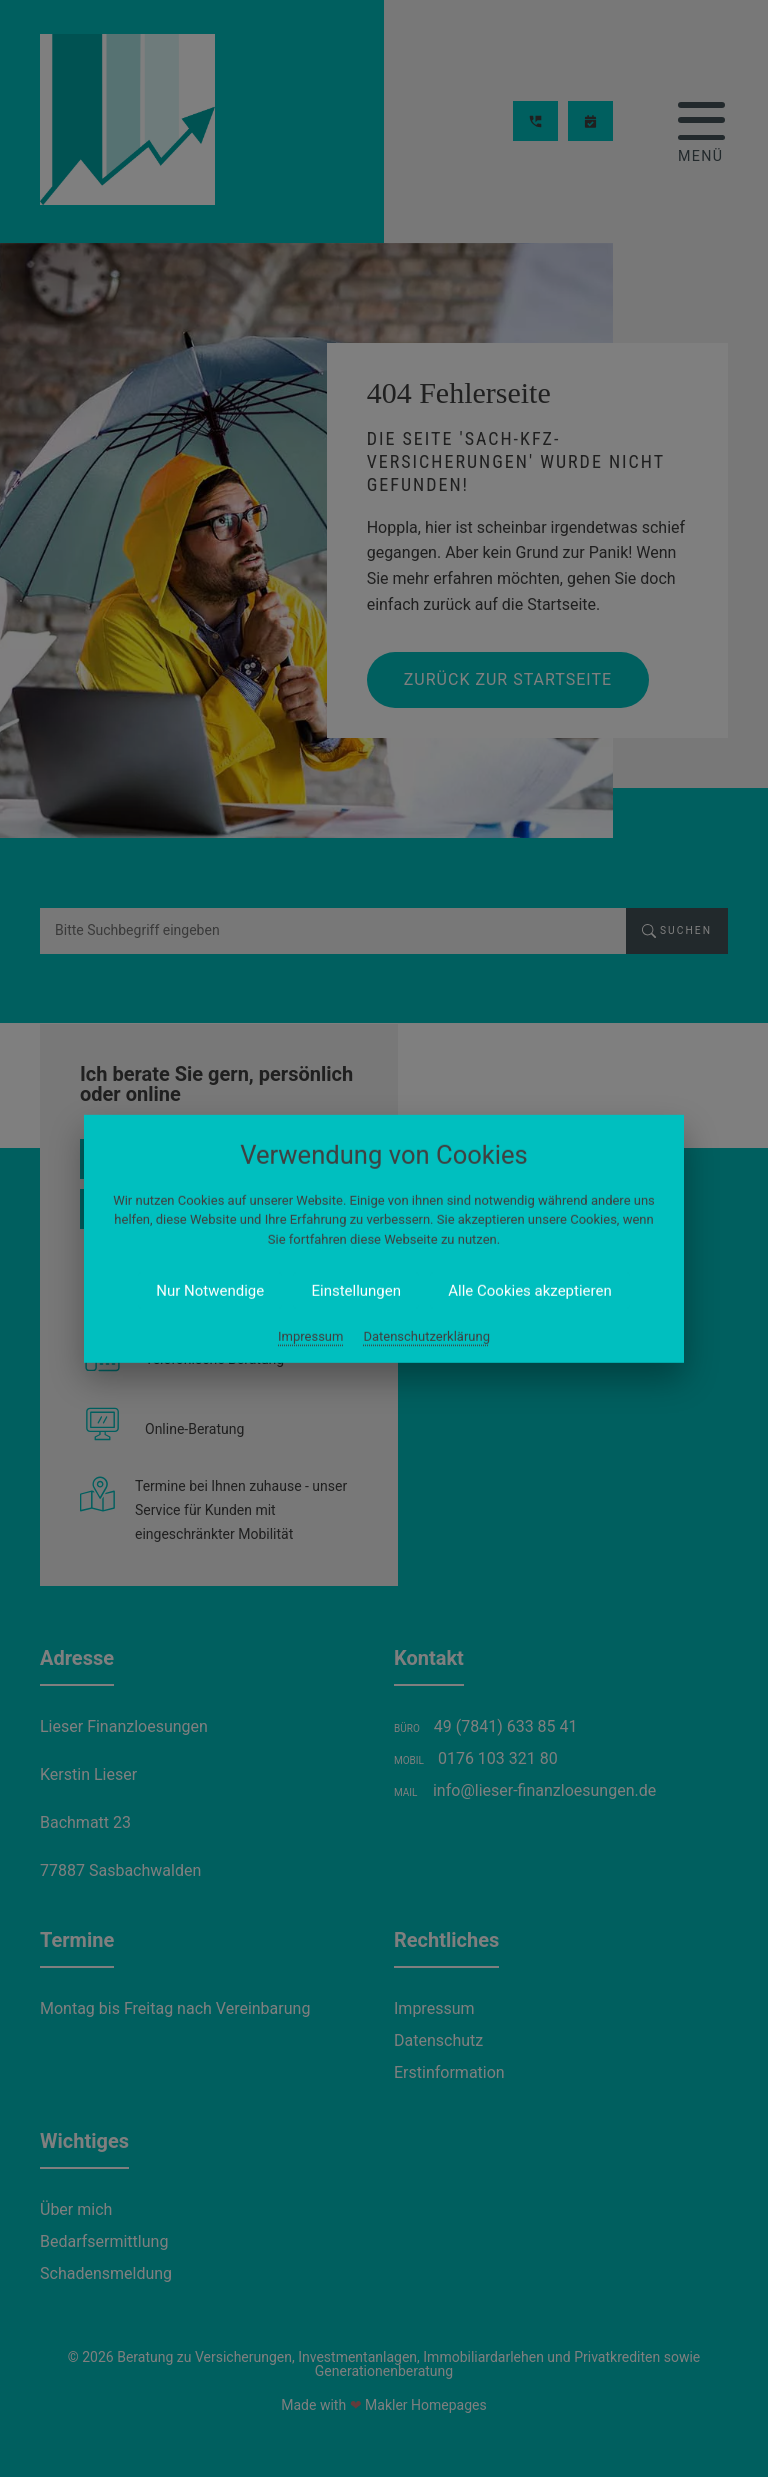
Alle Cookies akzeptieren (469, 1269)
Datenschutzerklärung (409, 1295)
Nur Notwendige (282, 1269)
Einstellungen (368, 1269)
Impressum (341, 1295)
